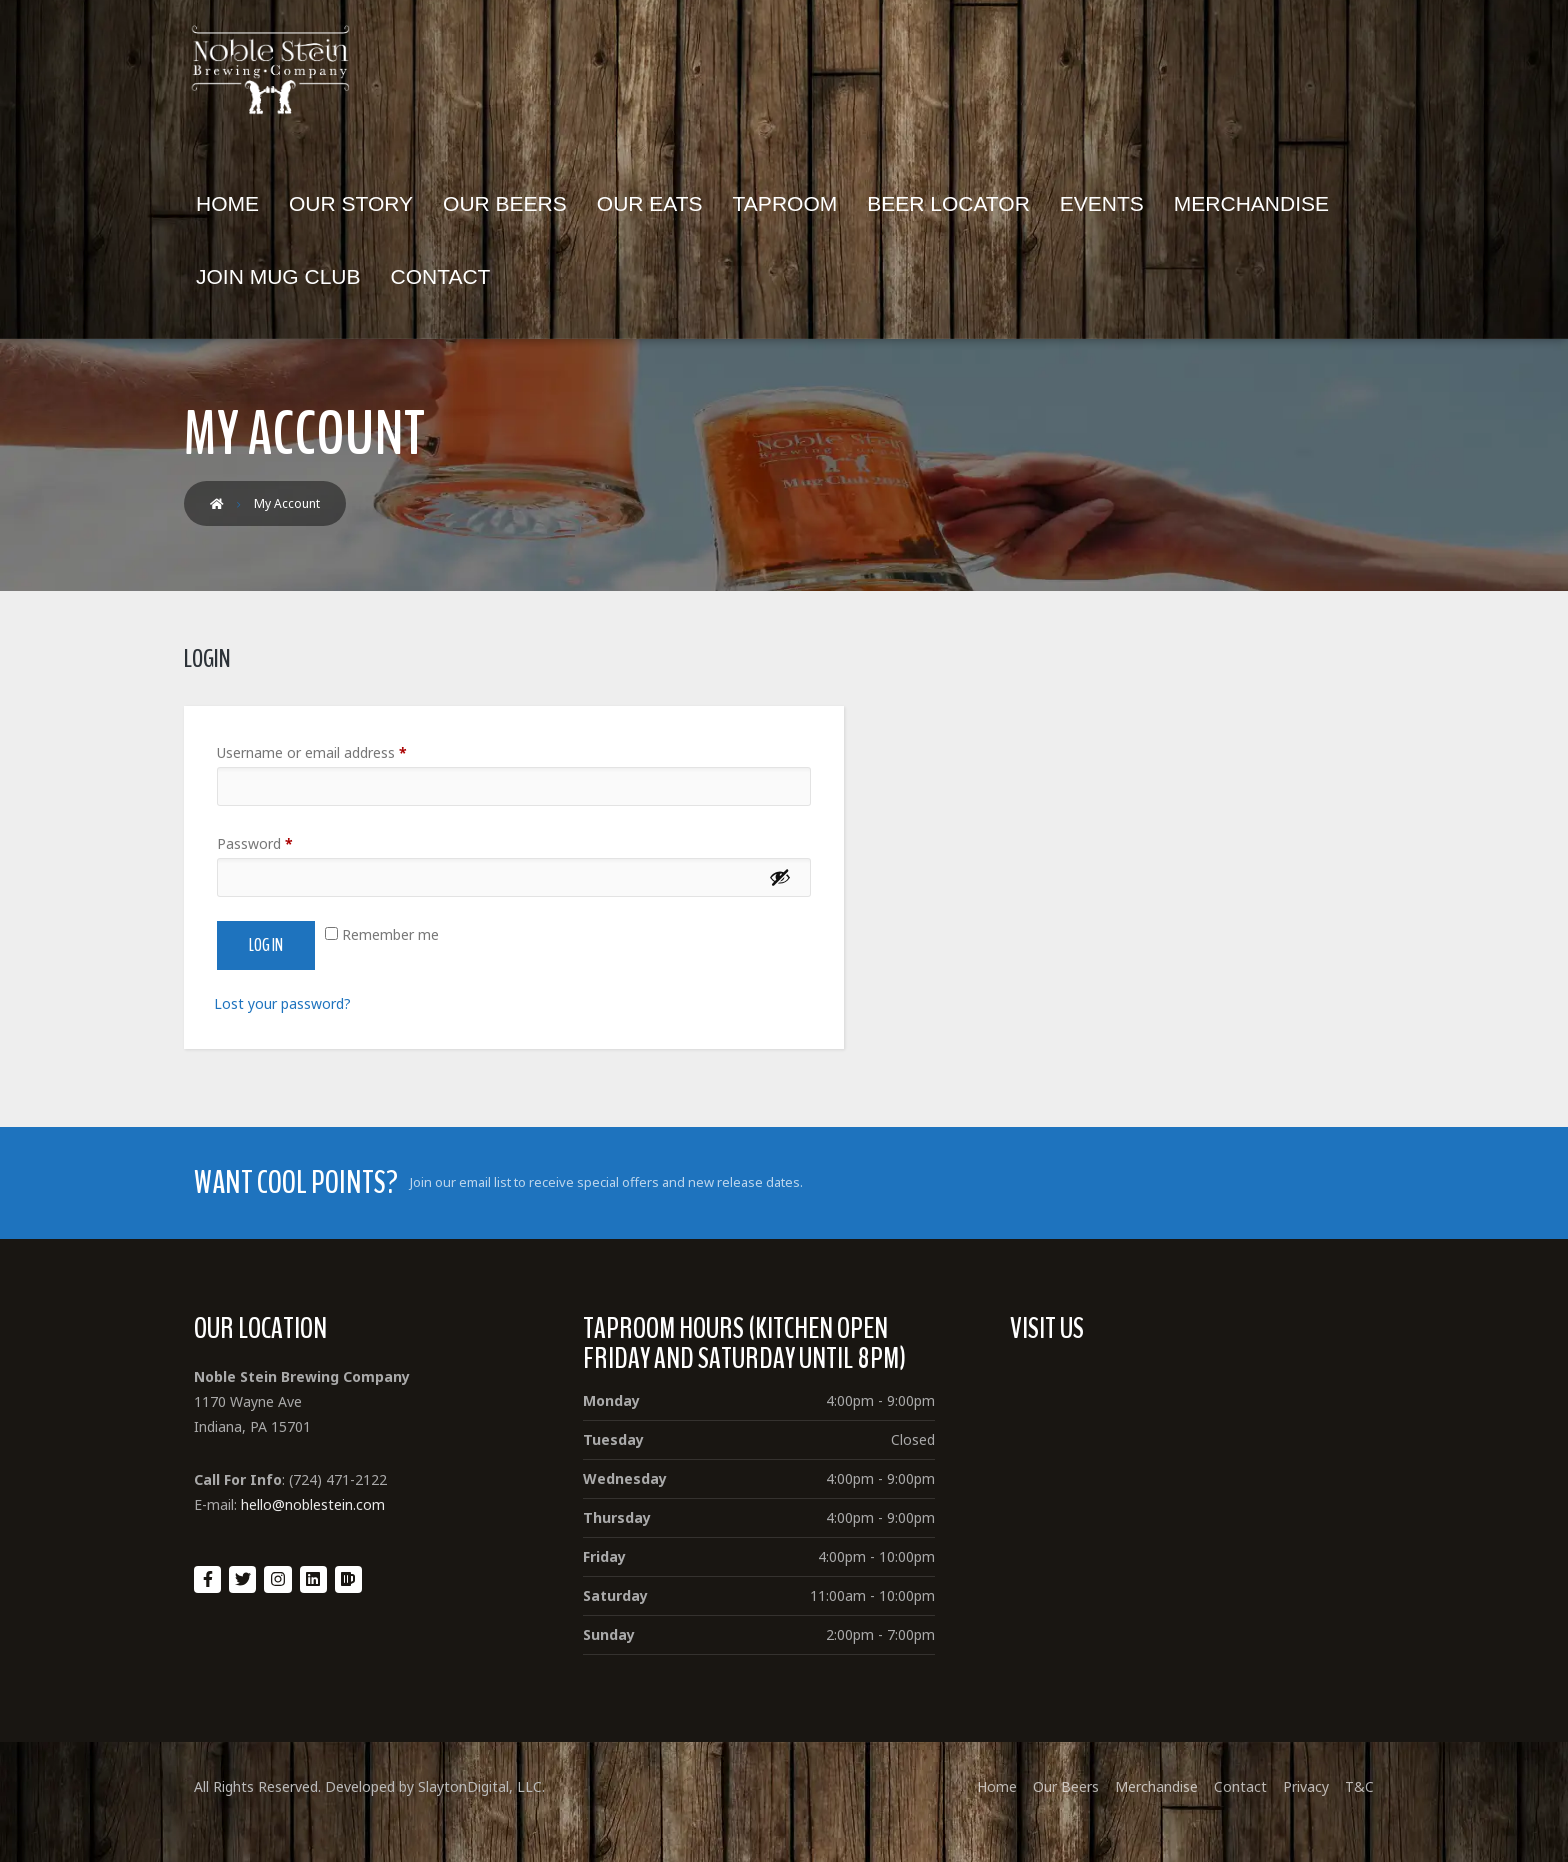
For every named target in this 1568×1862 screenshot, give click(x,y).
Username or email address (312, 752)
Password (255, 843)
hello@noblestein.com (313, 1504)
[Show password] (780, 877)
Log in (266, 945)
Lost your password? (282, 1003)
